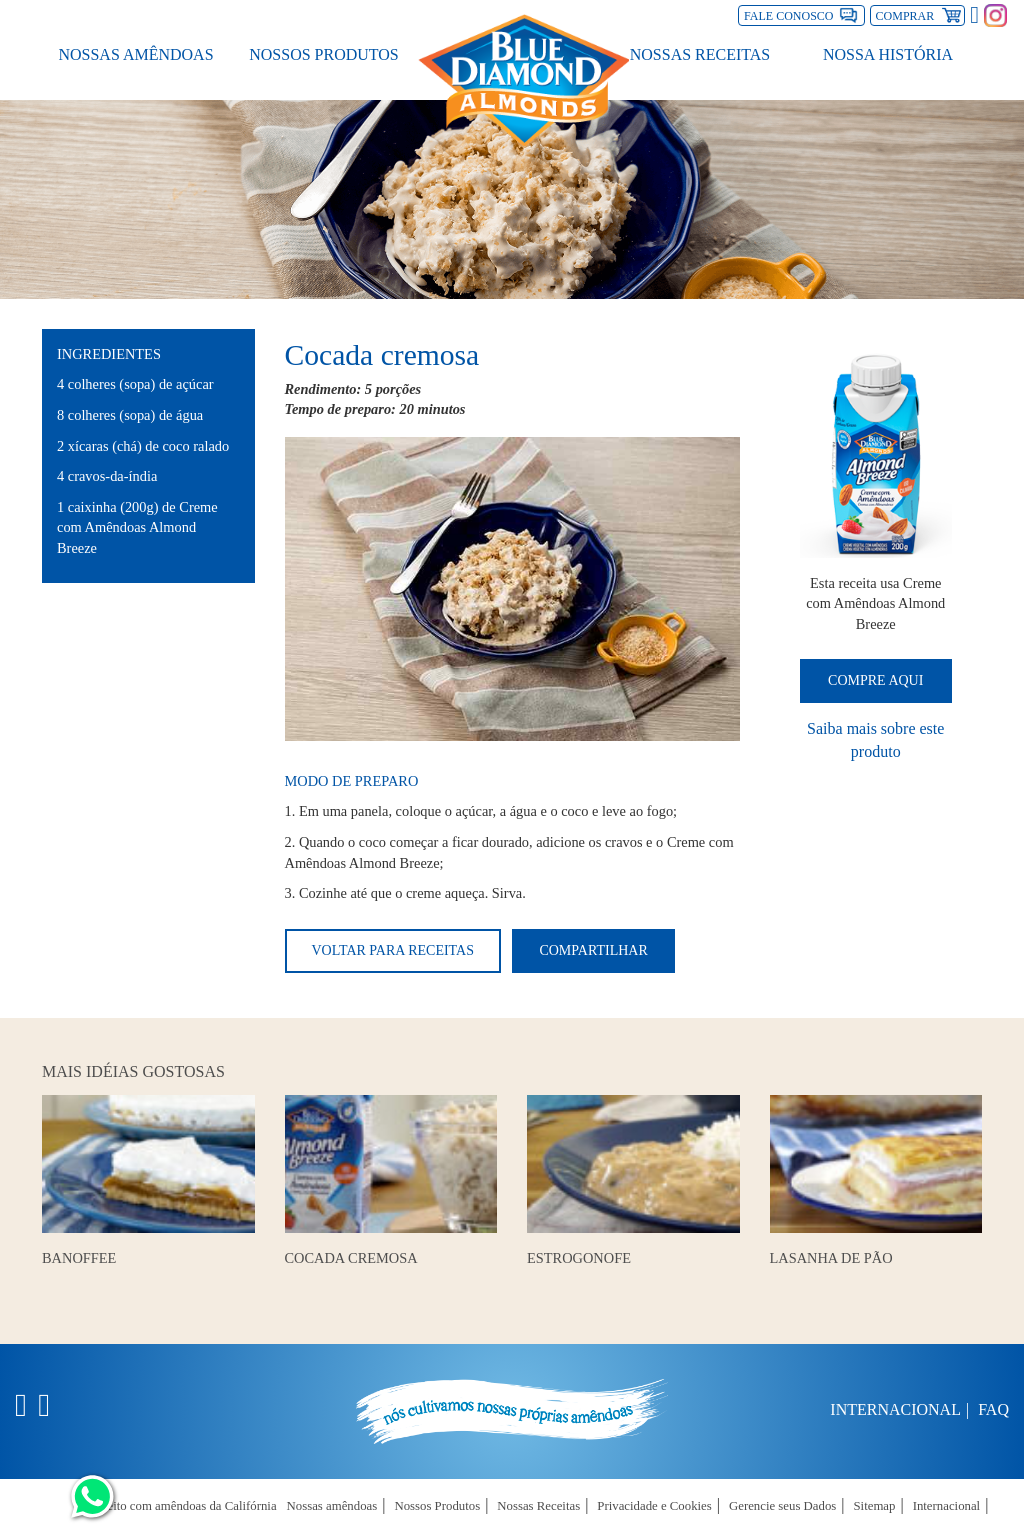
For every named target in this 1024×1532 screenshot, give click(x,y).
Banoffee (79, 1258)
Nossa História (888, 50)
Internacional (895, 1409)
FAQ (993, 1409)
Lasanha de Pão (831, 1258)
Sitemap (875, 1506)
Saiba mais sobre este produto (875, 740)
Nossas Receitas (700, 50)
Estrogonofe (579, 1258)
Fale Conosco (788, 16)
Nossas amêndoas (135, 50)
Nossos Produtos (324, 50)
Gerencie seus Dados (782, 1506)
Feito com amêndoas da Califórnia (188, 1506)
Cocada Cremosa (351, 1258)
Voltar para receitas (393, 950)
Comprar (921, 14)
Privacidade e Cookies (654, 1506)
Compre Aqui (875, 680)
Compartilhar (593, 950)
